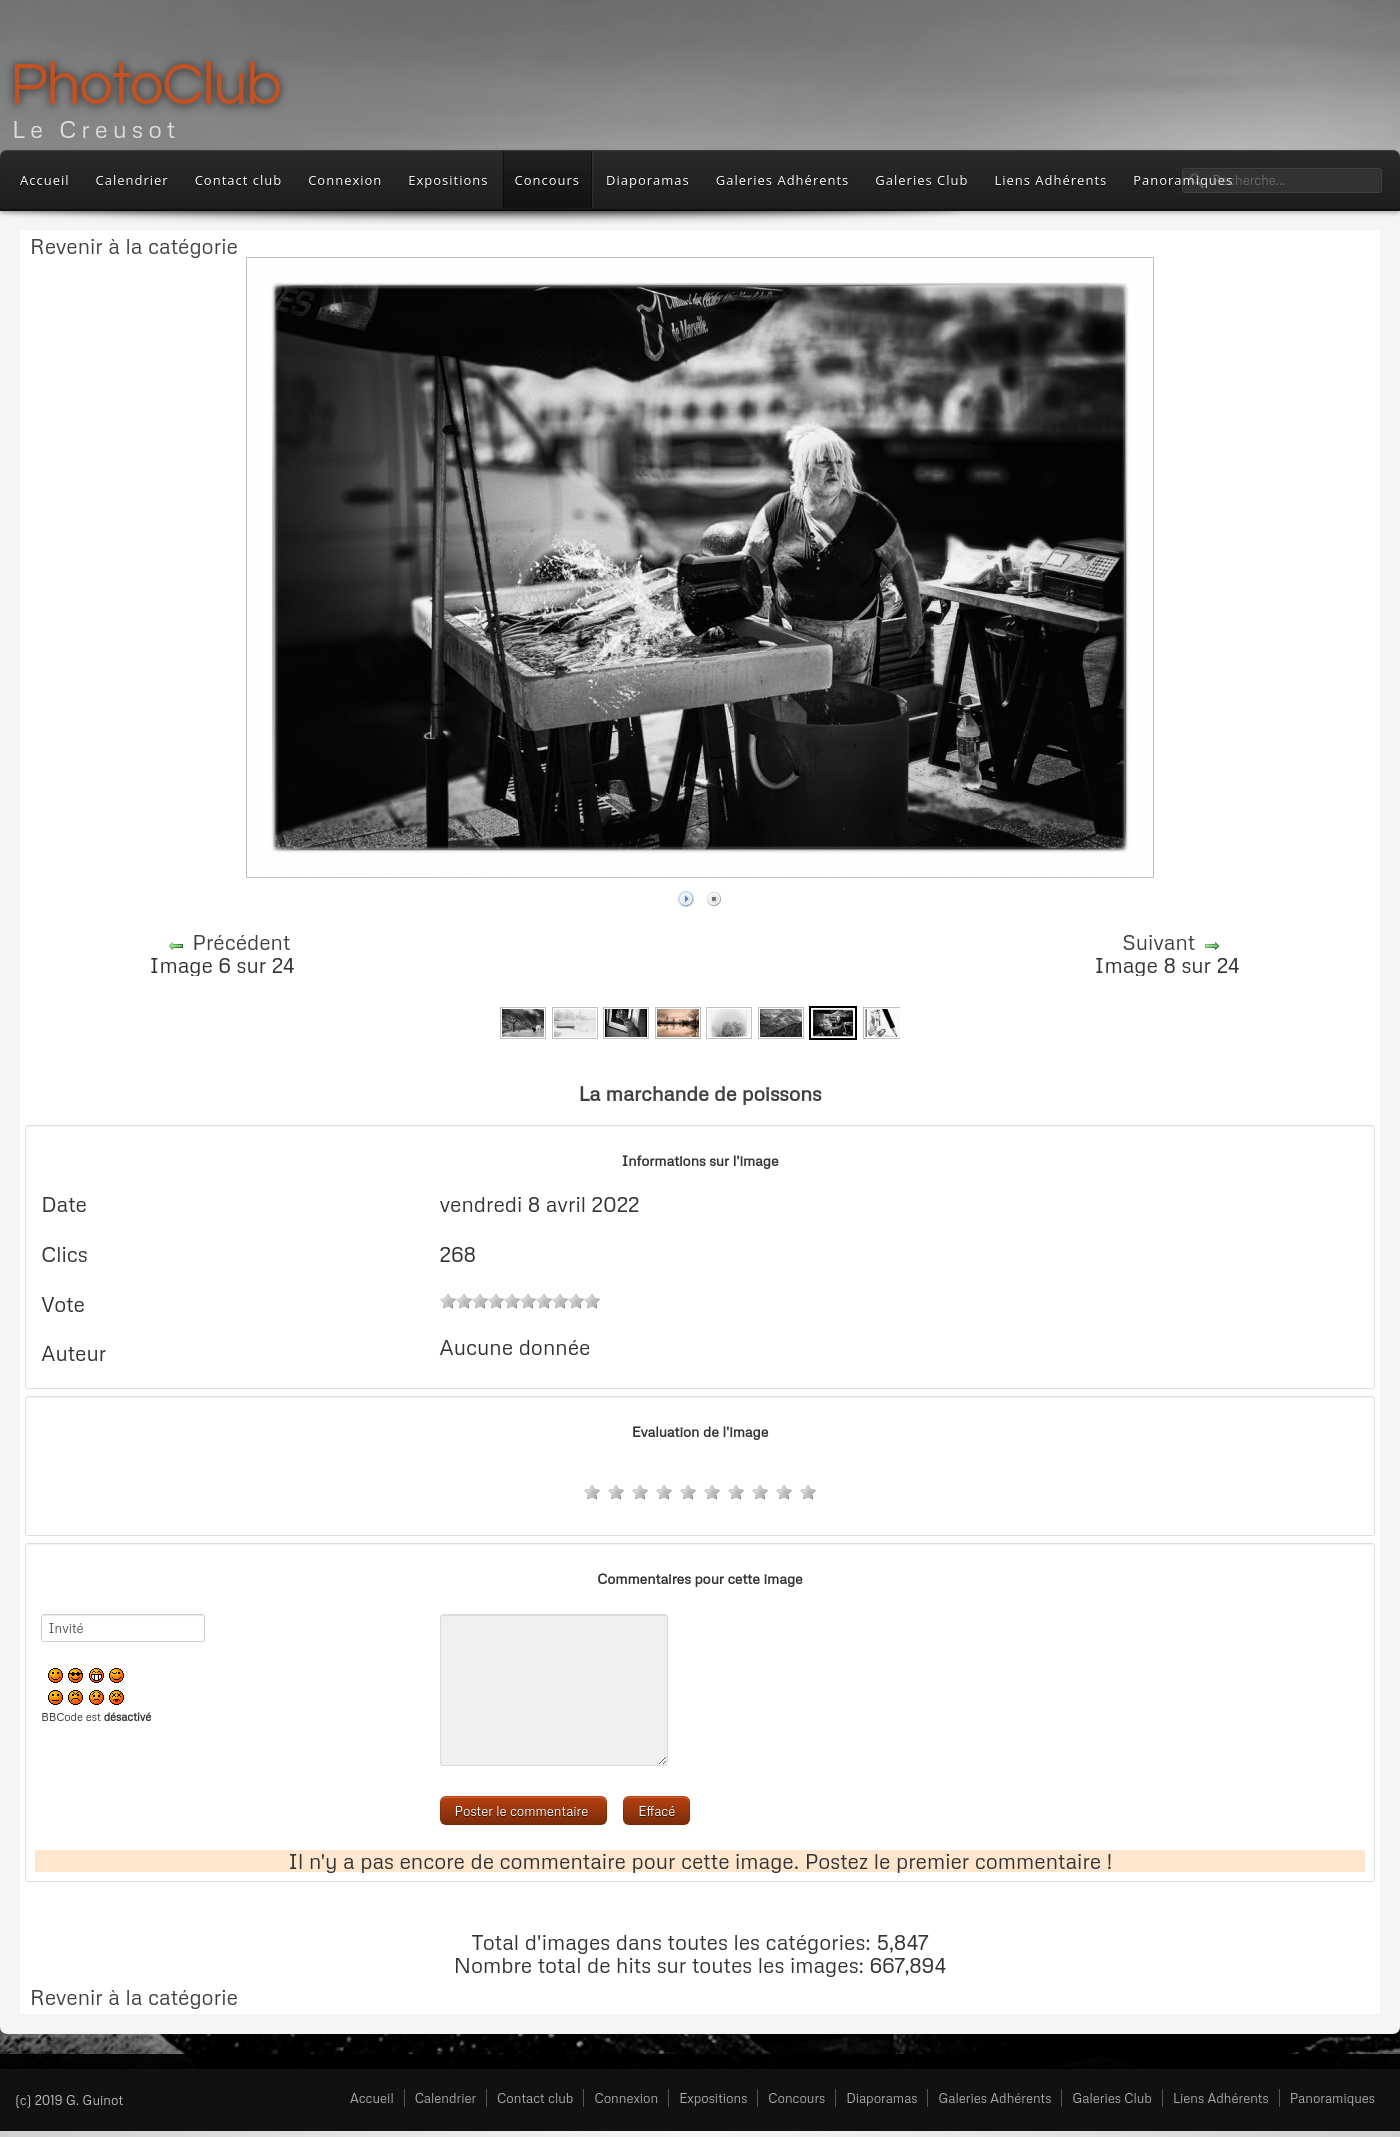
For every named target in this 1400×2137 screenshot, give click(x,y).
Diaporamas (648, 180)
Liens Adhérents (1050, 180)
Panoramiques (1332, 2098)
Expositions (448, 180)
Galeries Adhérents (783, 180)
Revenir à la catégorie (134, 246)
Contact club (239, 180)
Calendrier (132, 180)
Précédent (241, 942)
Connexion (345, 180)
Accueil (45, 180)
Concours (548, 180)
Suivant (1158, 942)
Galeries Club (921, 180)
